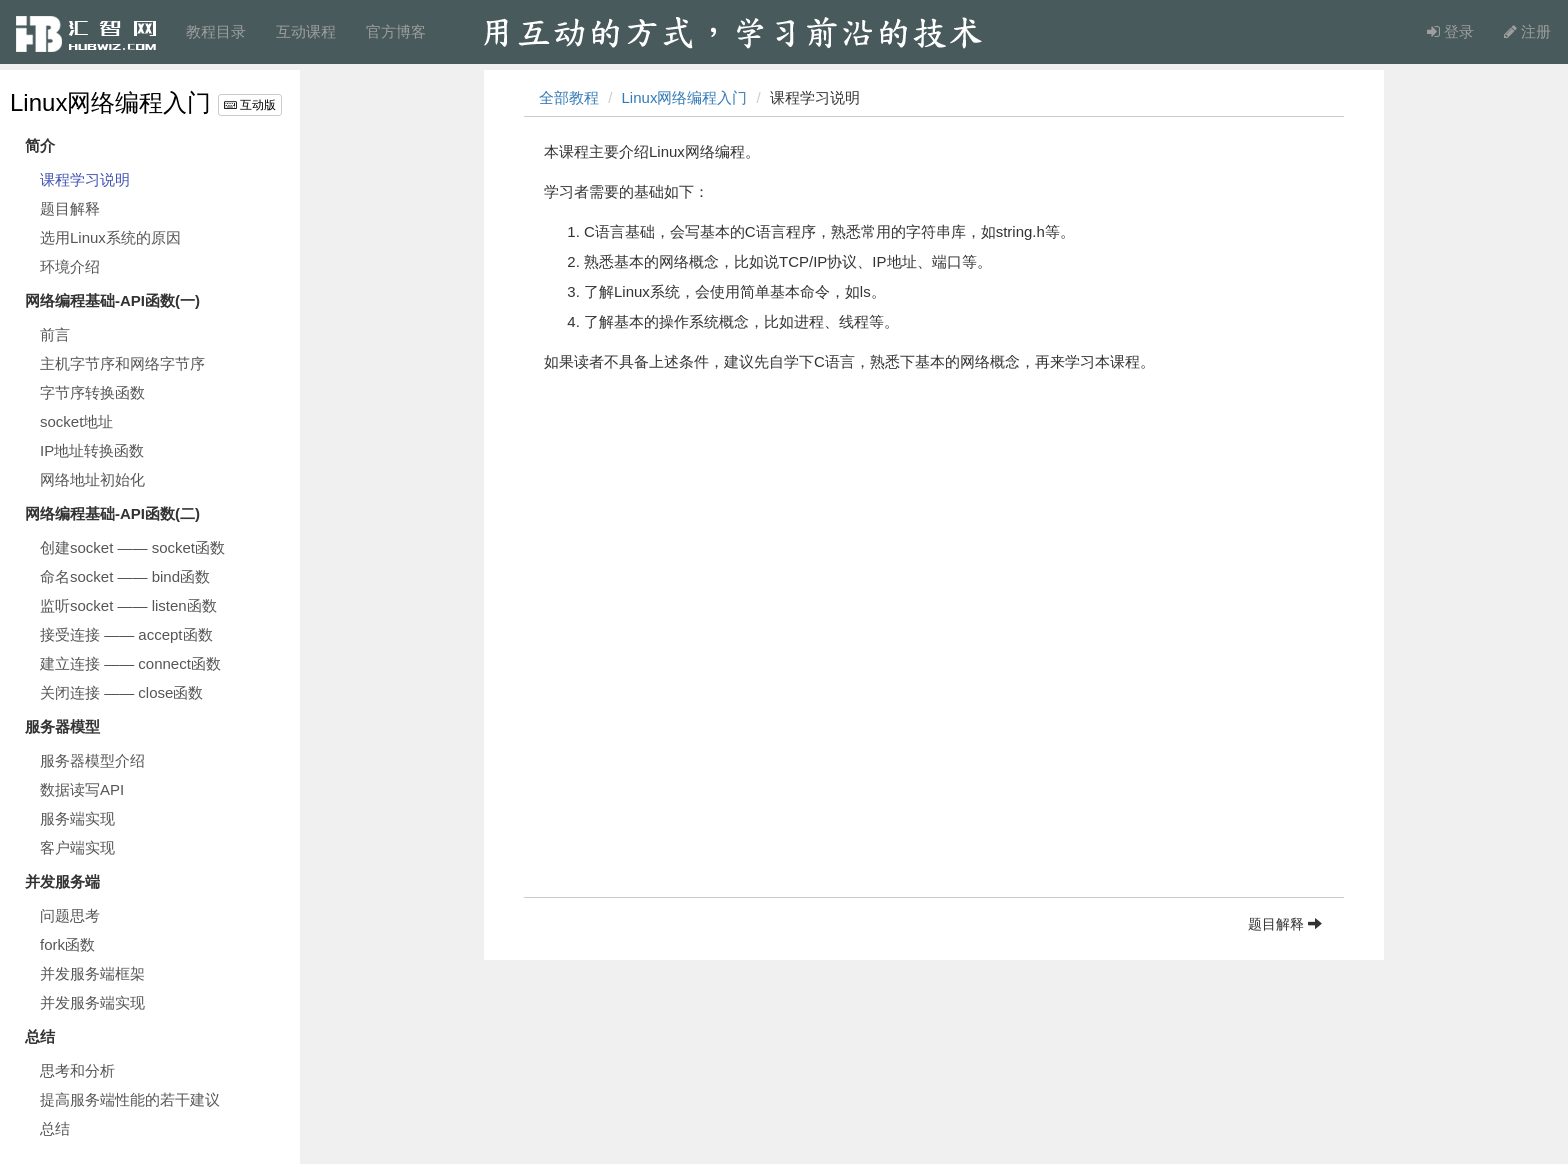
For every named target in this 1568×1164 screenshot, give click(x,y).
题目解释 (70, 208)
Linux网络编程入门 (110, 102)
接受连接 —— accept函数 (126, 634)
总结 (55, 1128)
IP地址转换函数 (92, 450)
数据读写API (82, 789)
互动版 (250, 105)
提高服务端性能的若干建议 (130, 1099)
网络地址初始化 (92, 479)
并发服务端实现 (92, 1002)
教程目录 (216, 31)
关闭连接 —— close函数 (121, 692)
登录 (1450, 31)
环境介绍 (70, 266)
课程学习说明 (85, 179)
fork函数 (67, 944)
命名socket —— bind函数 (125, 576)
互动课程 (306, 31)
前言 (55, 334)
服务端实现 (77, 818)
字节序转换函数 (92, 392)
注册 (1527, 31)
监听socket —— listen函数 (128, 605)
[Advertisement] (934, 757)
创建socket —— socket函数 (132, 547)
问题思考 (70, 915)
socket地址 (76, 421)
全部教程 (569, 97)
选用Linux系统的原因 (110, 237)
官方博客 (396, 31)
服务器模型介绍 (92, 760)
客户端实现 (77, 847)
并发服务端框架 (92, 973)
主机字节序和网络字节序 (122, 363)
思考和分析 (77, 1070)
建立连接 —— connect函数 (130, 663)
